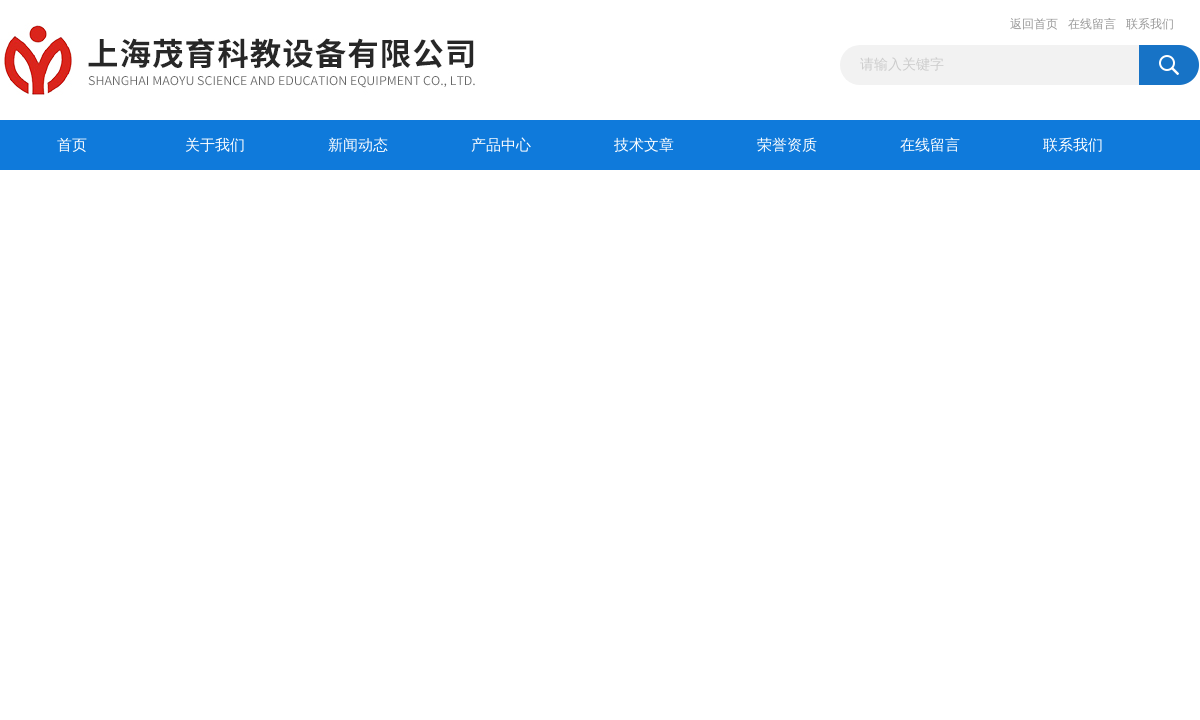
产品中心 (501, 145)
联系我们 (1150, 24)
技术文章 (644, 145)
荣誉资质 (787, 145)
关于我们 (215, 145)
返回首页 (1034, 24)
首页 (72, 145)
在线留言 (1092, 24)
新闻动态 (358, 145)
